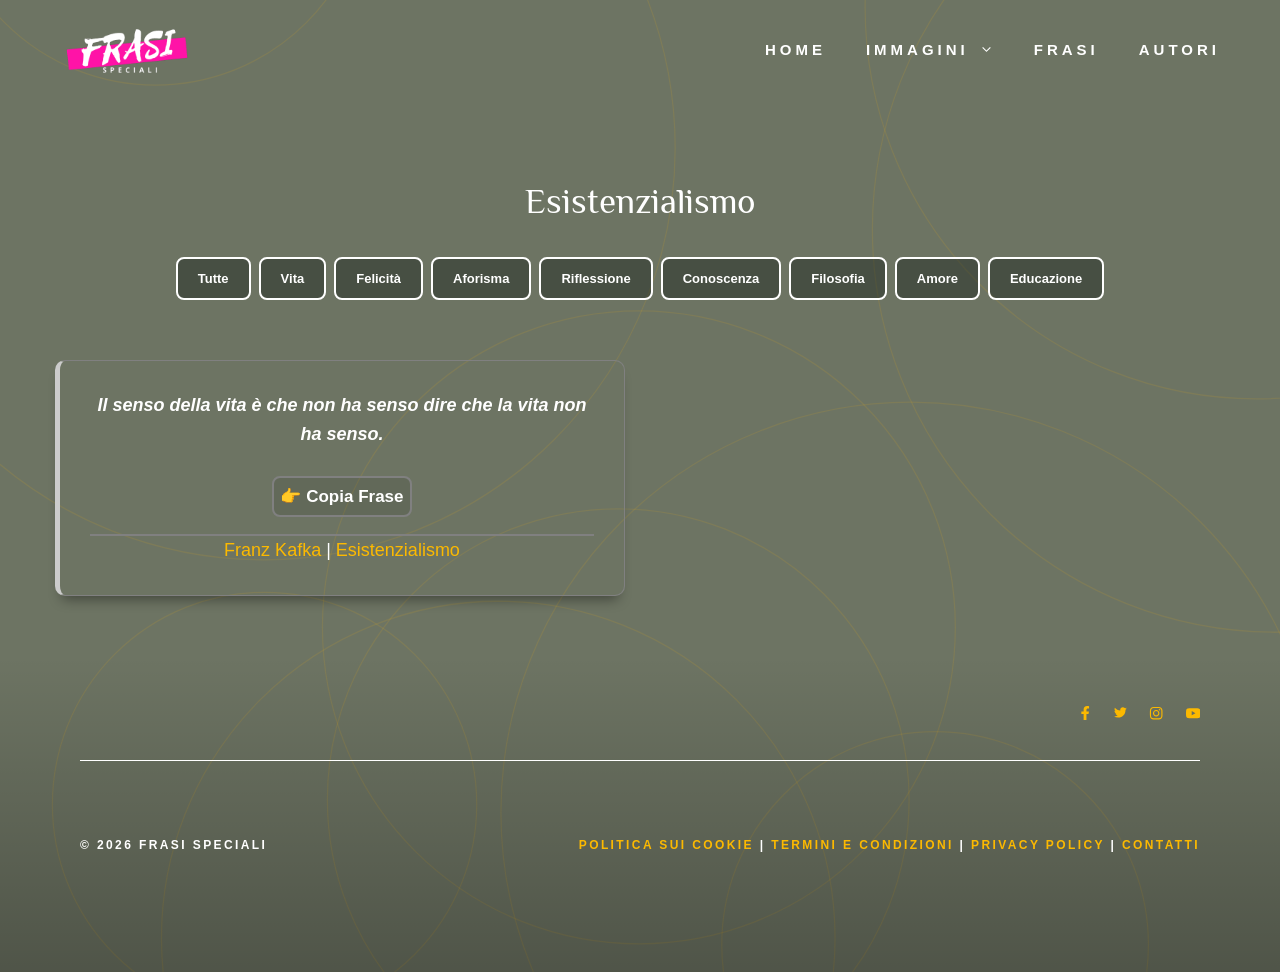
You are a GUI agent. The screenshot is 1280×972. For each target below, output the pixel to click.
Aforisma (481, 278)
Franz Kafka (272, 550)
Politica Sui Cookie (666, 845)
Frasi (1066, 49)
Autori (1179, 49)
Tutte (213, 278)
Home (795, 49)
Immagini (940, 50)
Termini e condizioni (862, 845)
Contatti (1161, 845)
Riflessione (595, 278)
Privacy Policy (1040, 845)
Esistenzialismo (398, 550)
